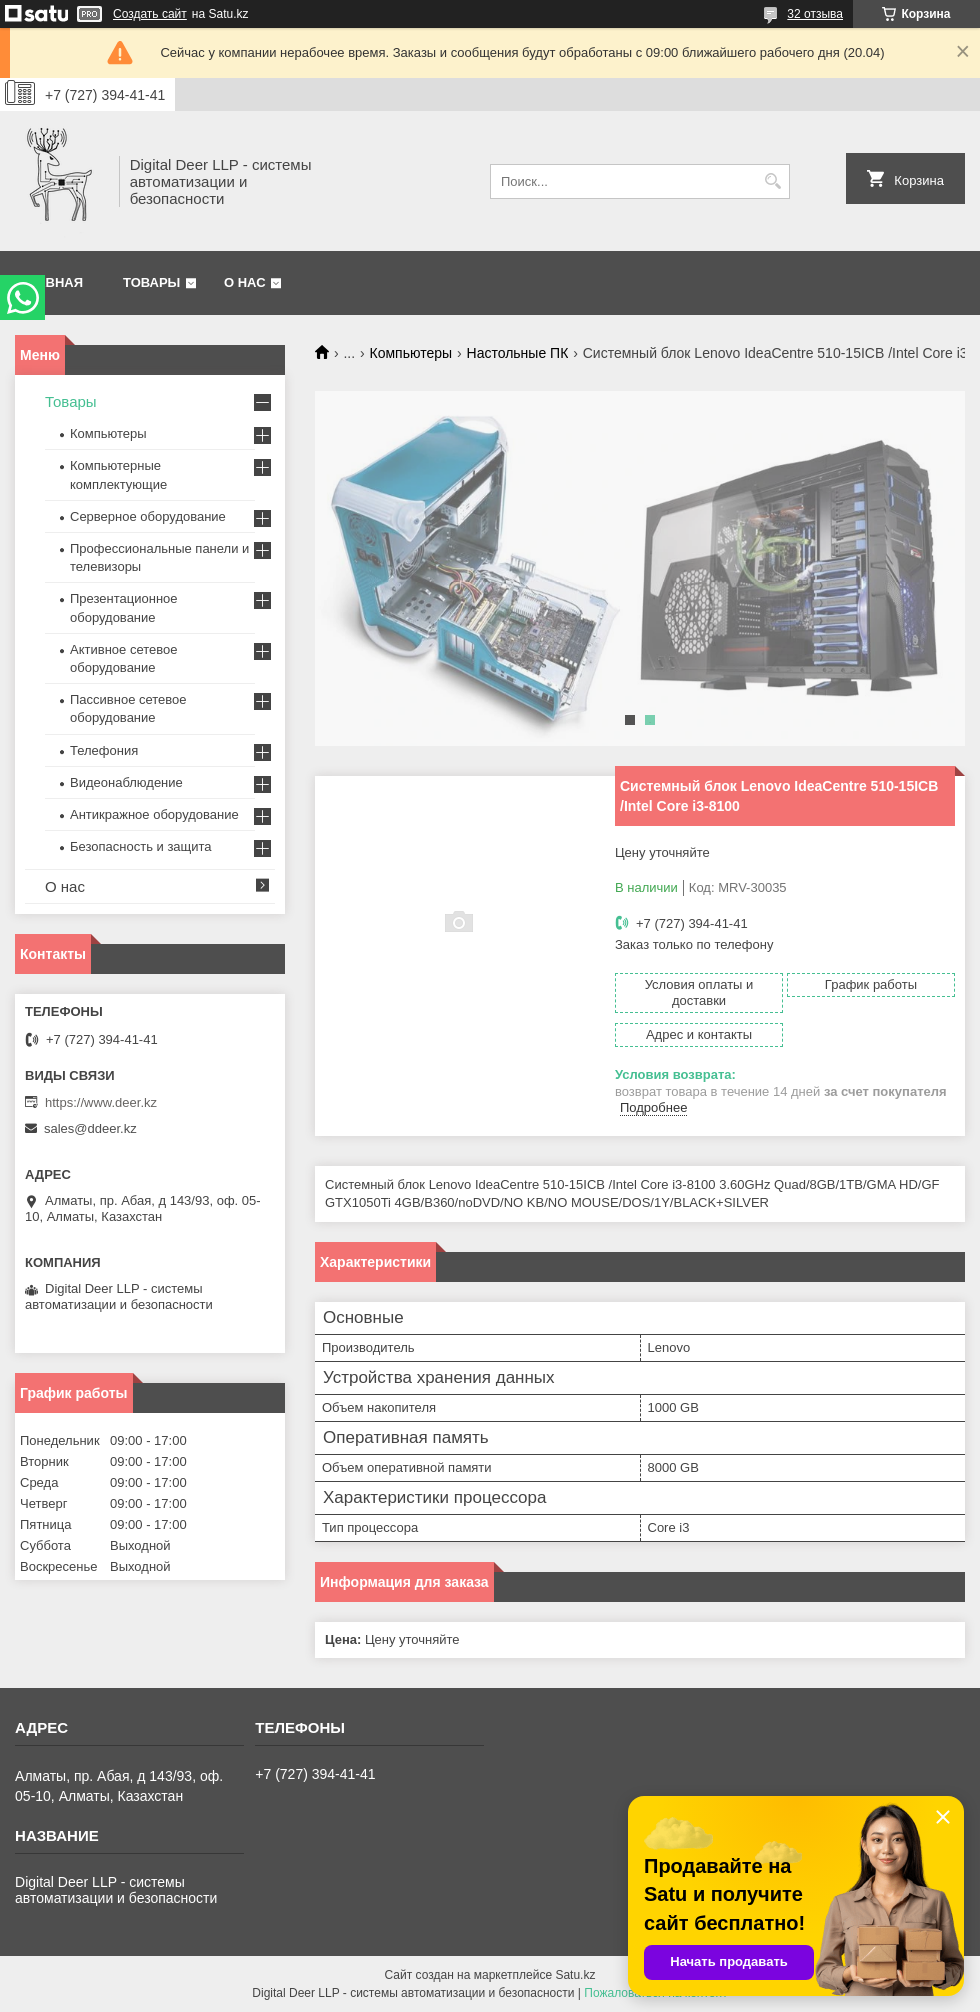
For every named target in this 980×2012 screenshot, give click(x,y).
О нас (245, 282)
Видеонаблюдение (126, 782)
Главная (51, 282)
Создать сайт (150, 14)
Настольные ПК (518, 353)
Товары (151, 282)
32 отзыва (815, 14)
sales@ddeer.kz (90, 1128)
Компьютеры (411, 353)
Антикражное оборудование (154, 814)
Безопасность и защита (141, 846)
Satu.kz (575, 1975)
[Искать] (772, 181)
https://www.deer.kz (101, 1102)
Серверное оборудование (148, 516)
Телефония (104, 750)
